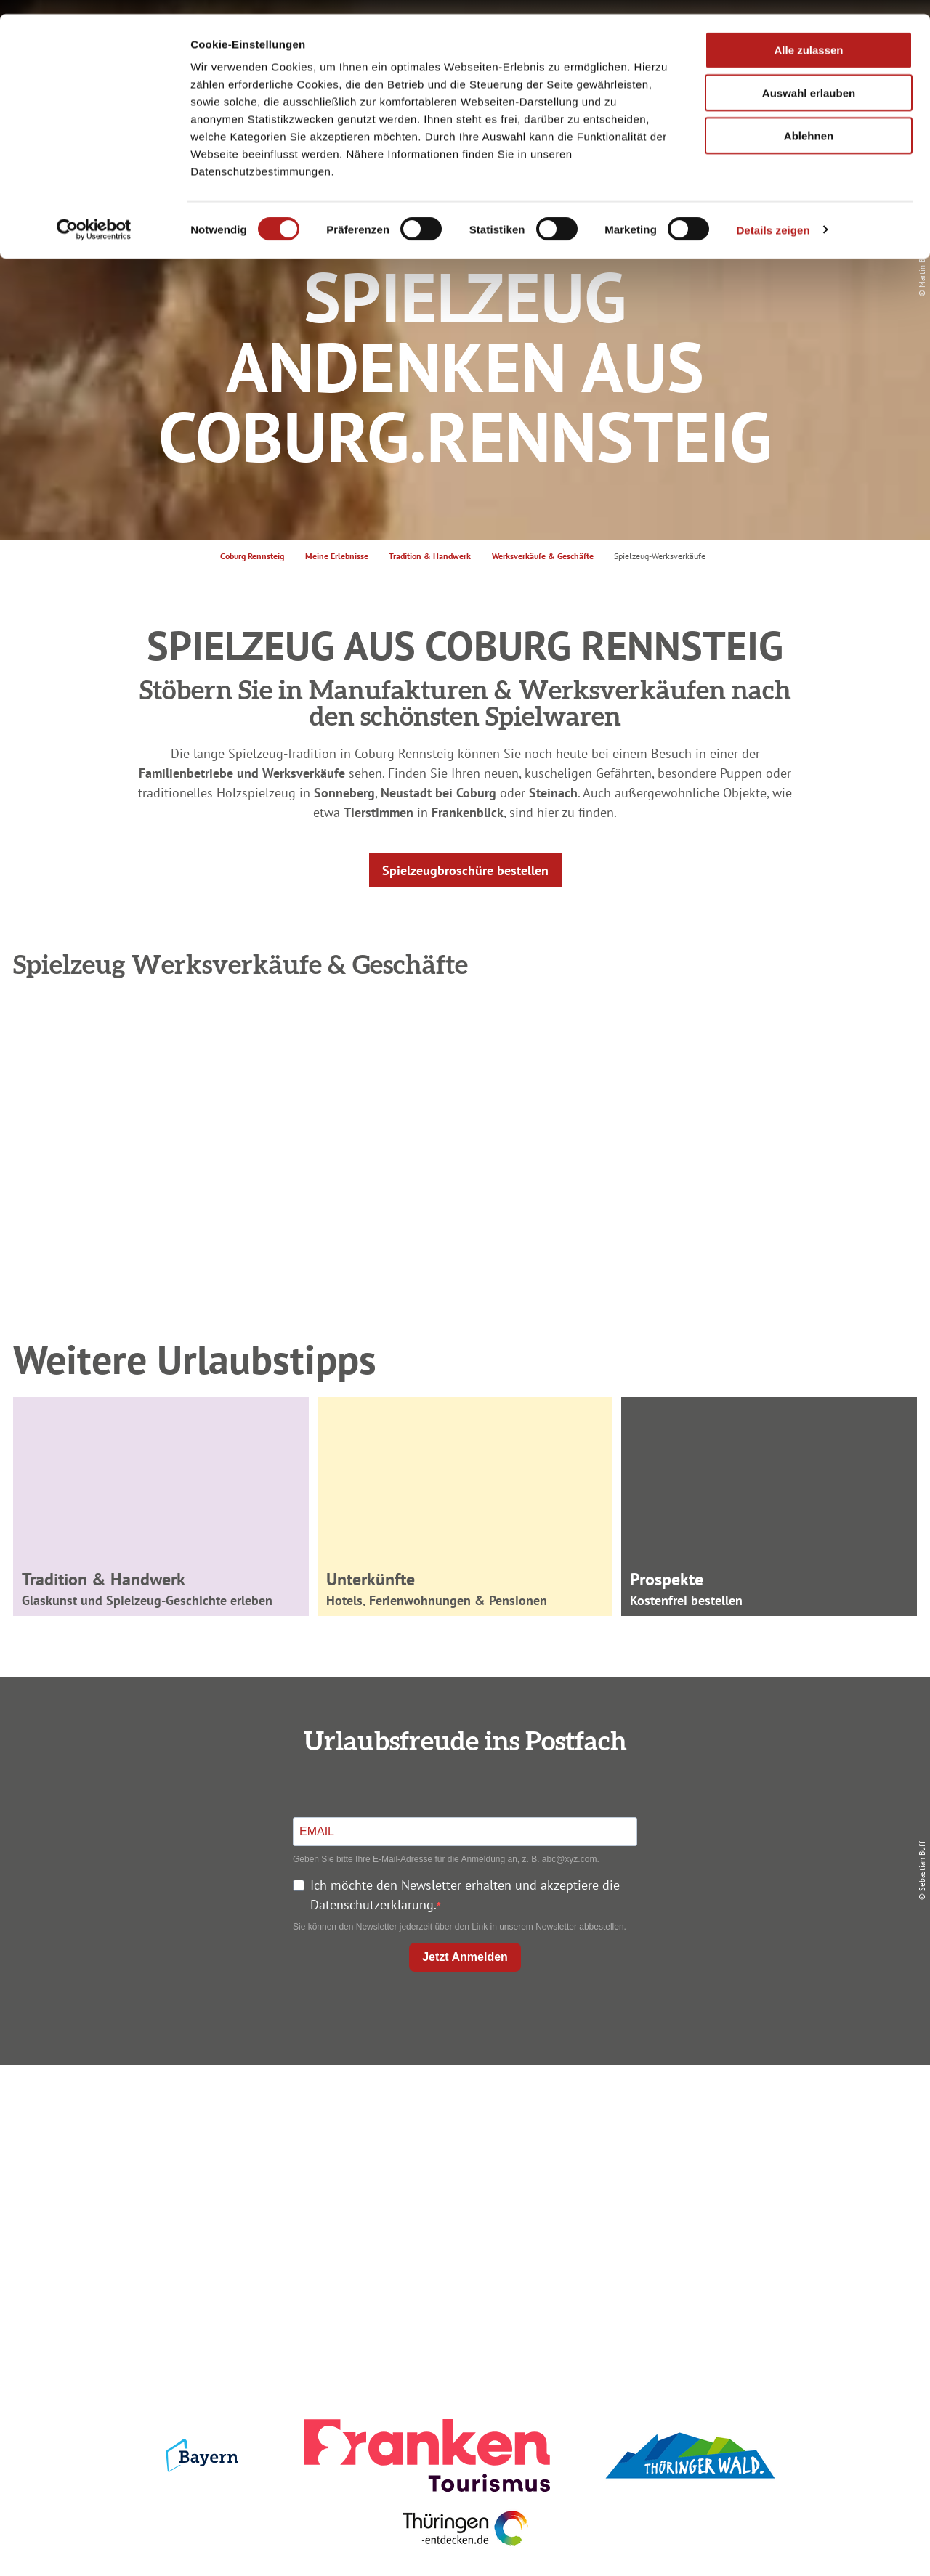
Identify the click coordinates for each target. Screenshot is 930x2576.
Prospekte (462, 2165)
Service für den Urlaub (764, 2191)
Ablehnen (808, 121)
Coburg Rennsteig (252, 555)
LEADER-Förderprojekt (764, 2217)
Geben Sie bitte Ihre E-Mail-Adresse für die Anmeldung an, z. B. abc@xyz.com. (446, 1859)
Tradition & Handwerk (430, 555)
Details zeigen (772, 216)
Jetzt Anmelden (465, 1957)
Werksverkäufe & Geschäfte (543, 555)
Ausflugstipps (462, 2191)
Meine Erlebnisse (336, 555)
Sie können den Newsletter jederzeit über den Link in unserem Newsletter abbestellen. (459, 1926)
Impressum (764, 2113)
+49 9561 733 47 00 (174, 2201)
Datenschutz (764, 2139)
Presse (764, 2165)
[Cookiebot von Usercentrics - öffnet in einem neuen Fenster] (94, 216)
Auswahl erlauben (808, 79)
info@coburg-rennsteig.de (182, 2221)
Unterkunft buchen (461, 2139)
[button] (465, 870)
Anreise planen (462, 2113)
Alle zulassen (808, 36)
